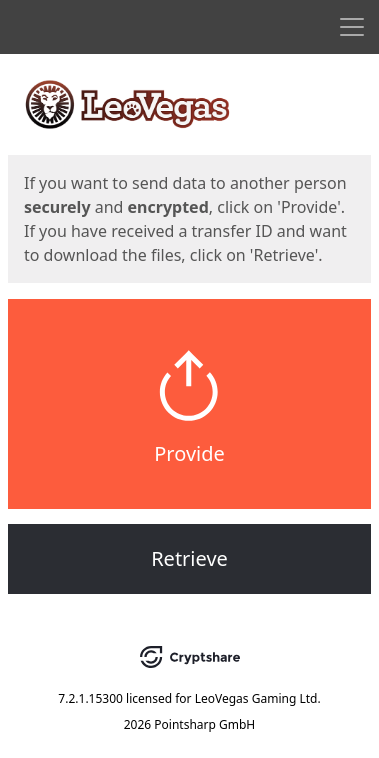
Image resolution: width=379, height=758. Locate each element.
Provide (189, 453)
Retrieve (189, 558)
